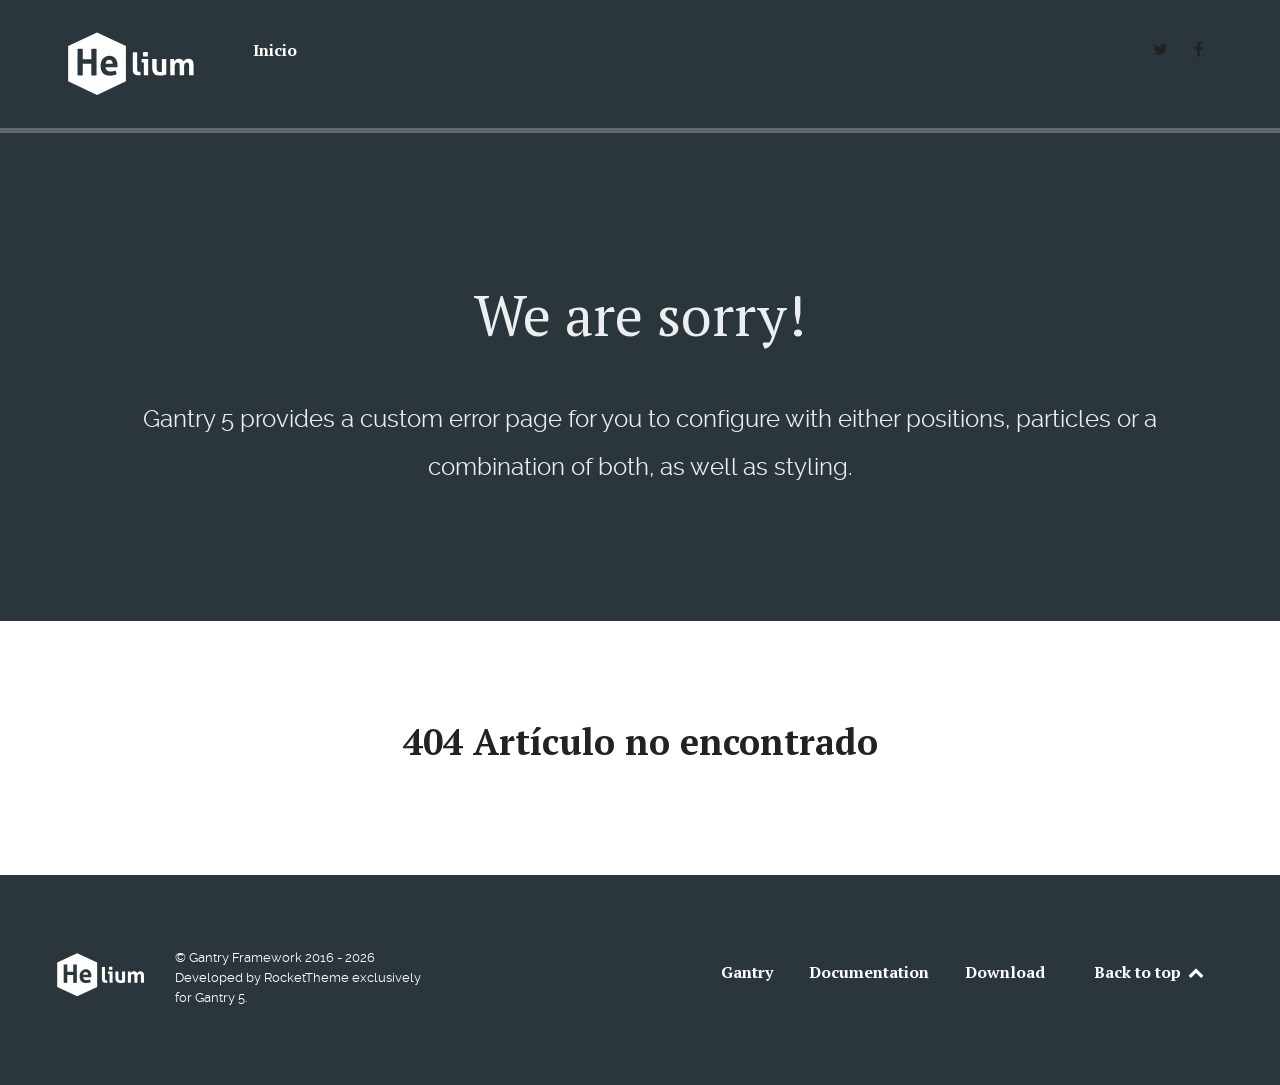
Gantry (747, 972)
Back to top (1150, 972)
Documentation (869, 972)
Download (1005, 972)
